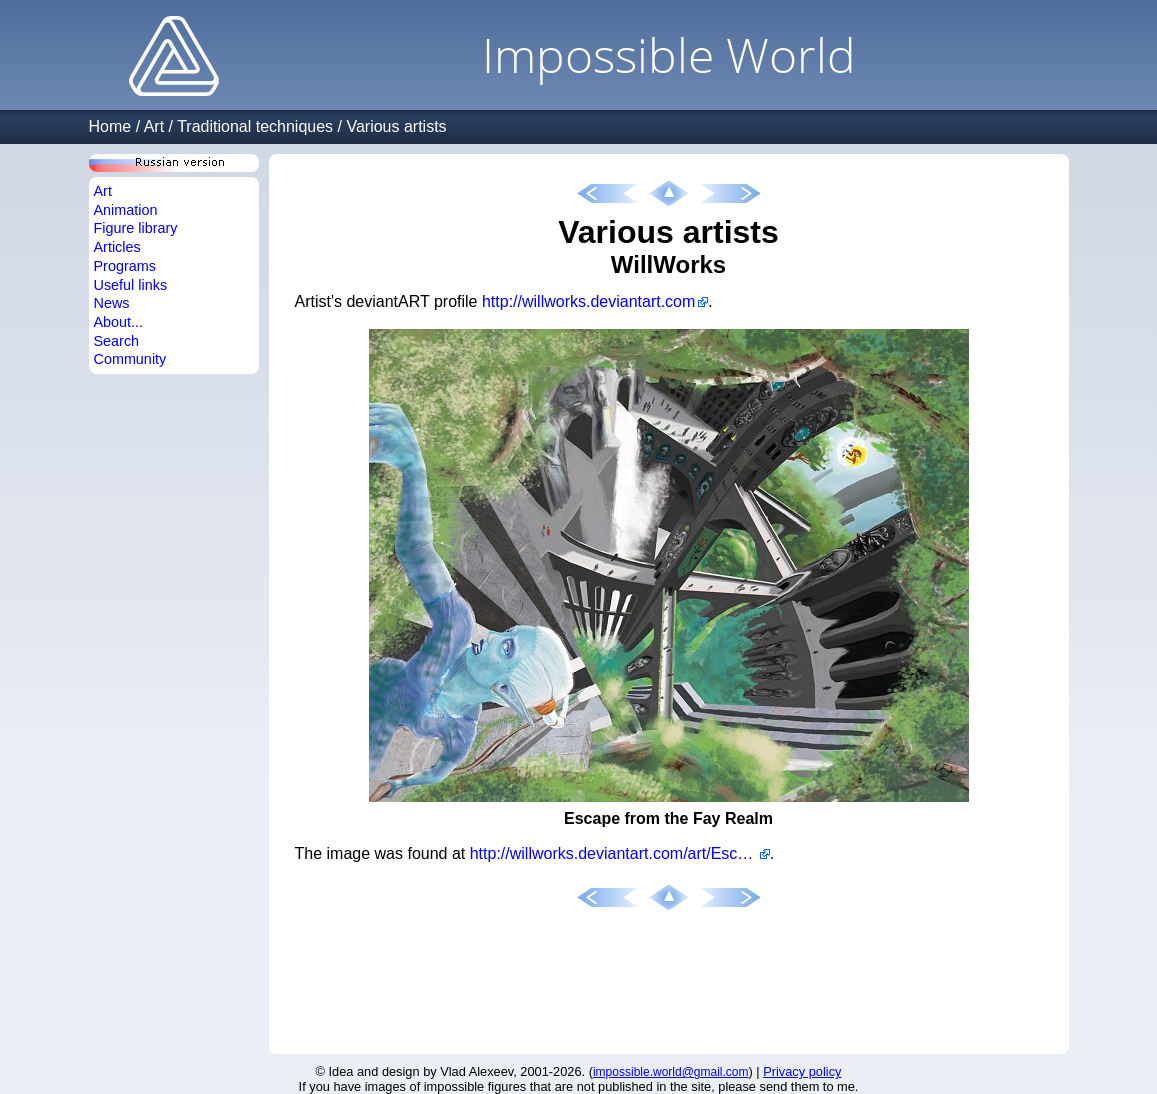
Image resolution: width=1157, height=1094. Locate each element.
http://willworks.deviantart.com (588, 301)
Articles (117, 247)
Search (117, 341)
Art (154, 126)
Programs (125, 266)
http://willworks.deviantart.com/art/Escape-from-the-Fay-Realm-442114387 (620, 853)
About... (119, 322)
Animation (126, 210)
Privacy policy (802, 1071)
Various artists (396, 126)
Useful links (131, 285)
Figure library (136, 228)
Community (130, 359)
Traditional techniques (255, 126)
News (112, 303)
